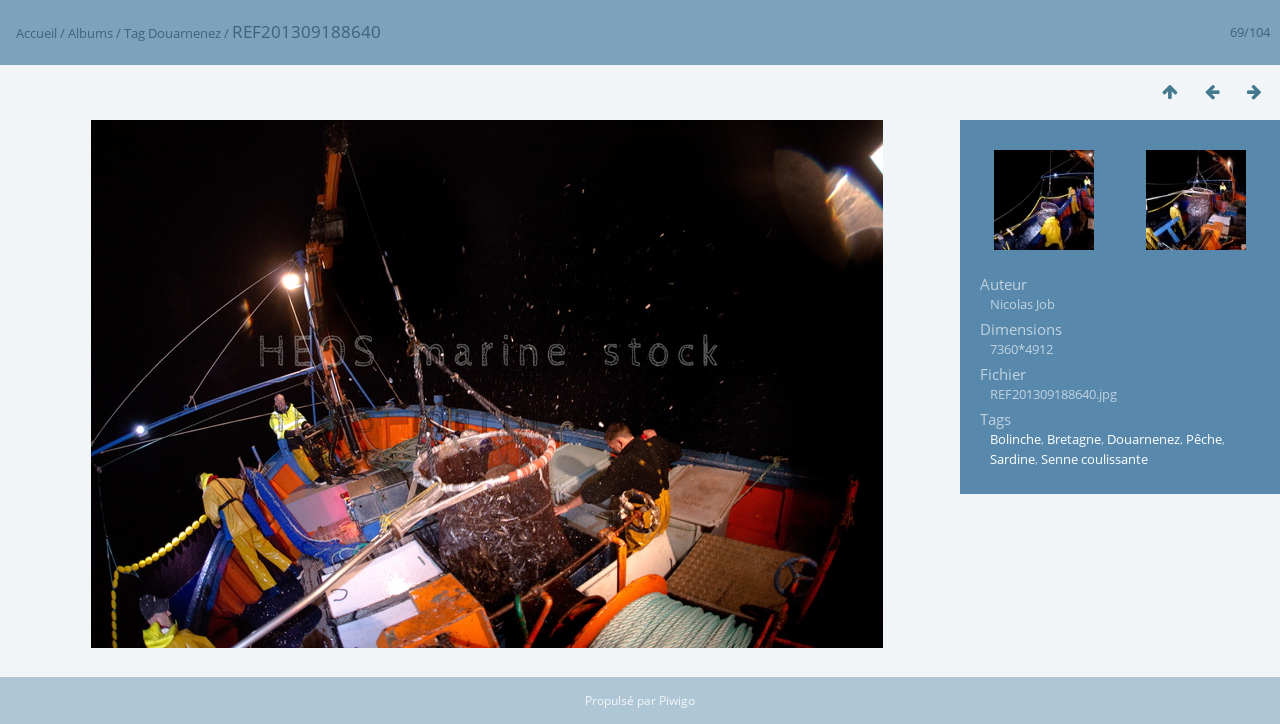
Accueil (36, 33)
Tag (134, 33)
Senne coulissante (1094, 459)
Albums (90, 33)
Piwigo (677, 700)
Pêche (1204, 439)
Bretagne (1074, 439)
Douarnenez (184, 33)
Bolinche (1015, 439)
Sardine (1012, 459)
